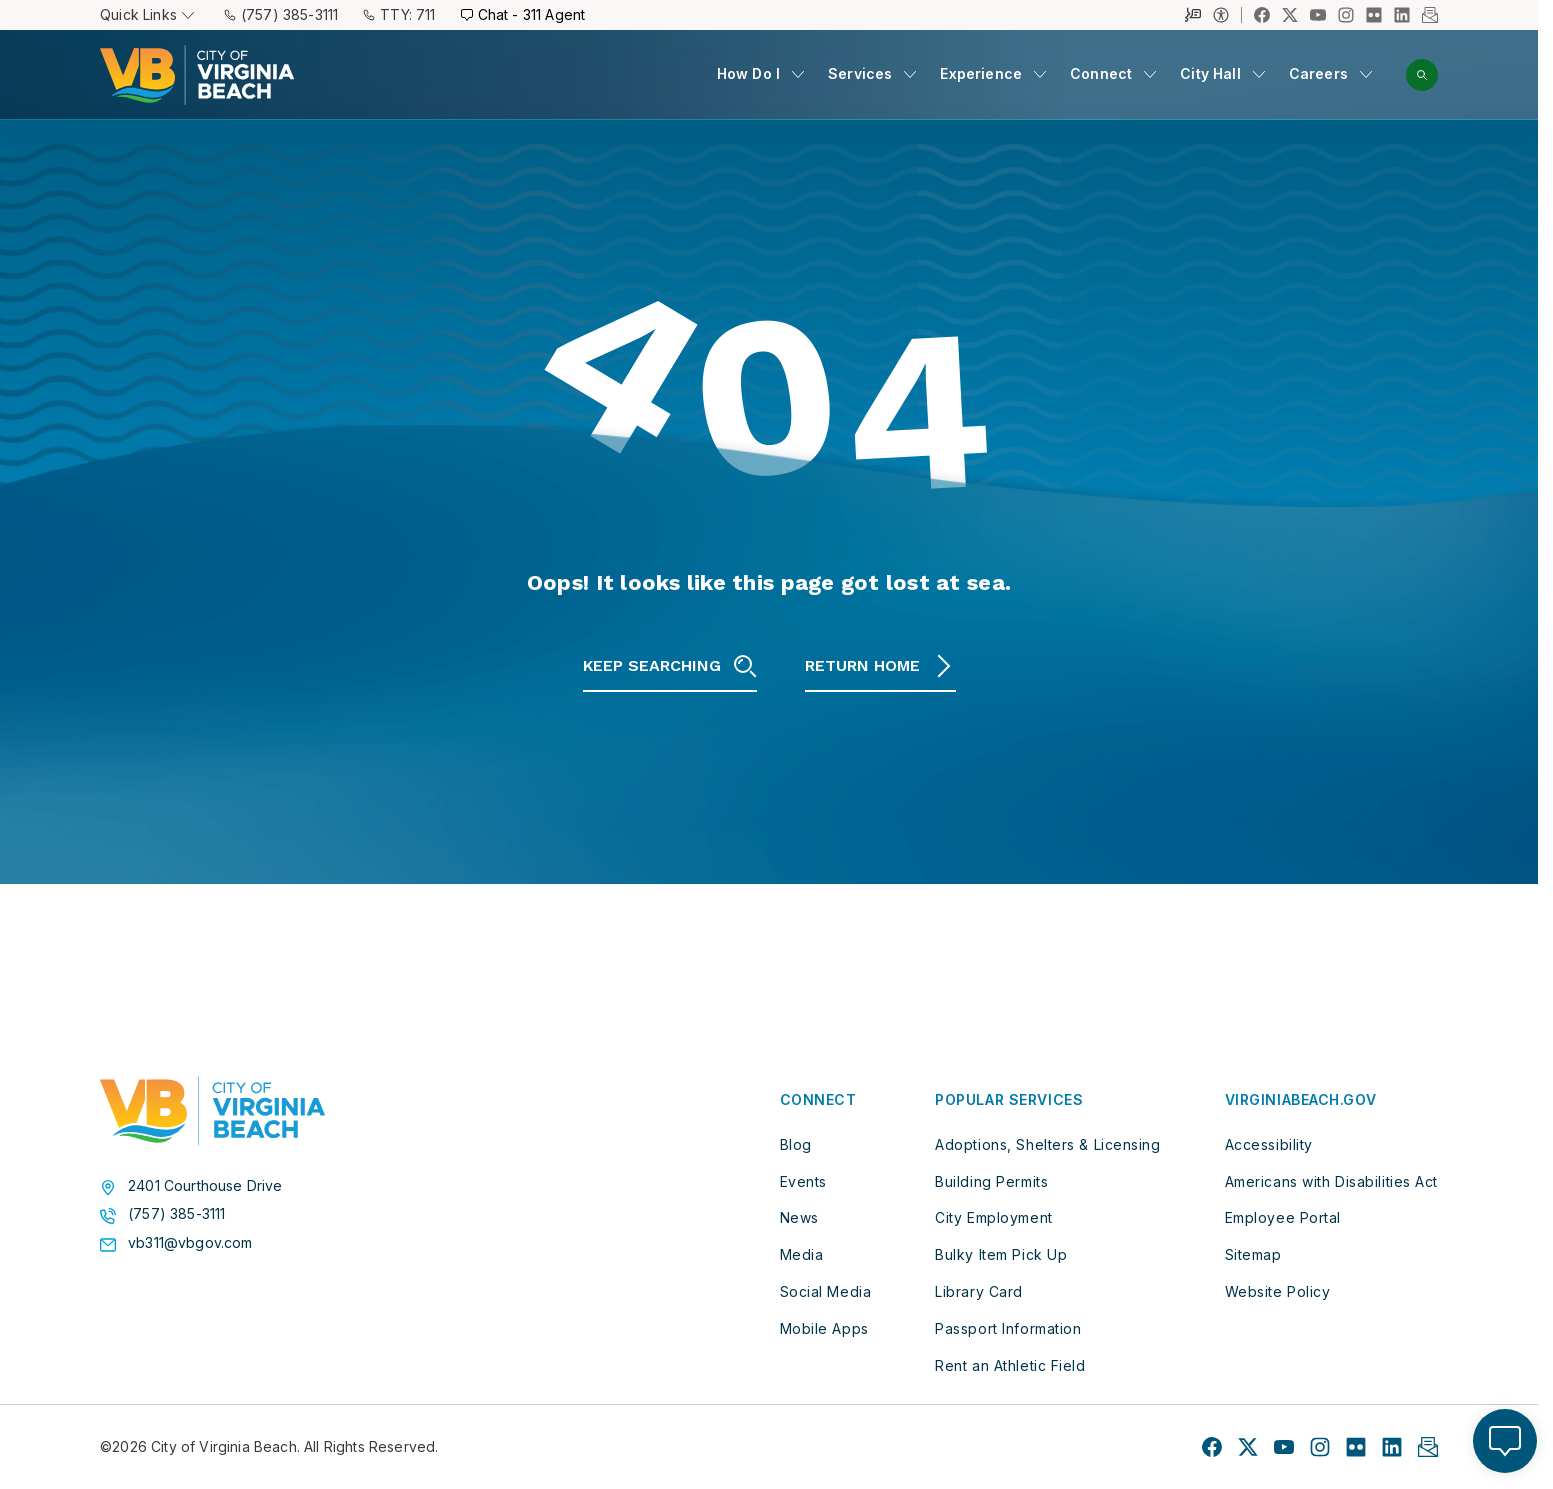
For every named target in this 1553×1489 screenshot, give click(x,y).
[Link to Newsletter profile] (1430, 15)
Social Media (826, 1291)
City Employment (993, 1217)
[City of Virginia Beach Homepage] (197, 75)
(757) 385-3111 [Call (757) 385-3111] (281, 14)
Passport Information (1008, 1327)
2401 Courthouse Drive (205, 1185)
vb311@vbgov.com (190, 1243)
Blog (796, 1143)
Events (803, 1180)
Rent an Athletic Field (1010, 1364)
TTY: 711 (399, 14)
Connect (1101, 73)
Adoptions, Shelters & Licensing (1047, 1143)
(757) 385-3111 (176, 1214)
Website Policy (1278, 1291)
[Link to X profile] (1290, 15)
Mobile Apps (824, 1327)
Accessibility (1269, 1143)
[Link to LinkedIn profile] (1402, 15)
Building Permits (991, 1180)
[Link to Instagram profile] (1346, 15)
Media (802, 1254)
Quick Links (147, 14)
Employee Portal (1283, 1217)
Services (860, 73)
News (799, 1217)
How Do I (748, 73)
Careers (1318, 73)
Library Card (979, 1291)
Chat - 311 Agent (523, 14)
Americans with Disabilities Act (1331, 1180)
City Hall (1210, 73)
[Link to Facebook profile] (1262, 15)
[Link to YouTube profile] (1318, 15)
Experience (981, 73)
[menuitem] (760, 74)
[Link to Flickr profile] (1374, 15)
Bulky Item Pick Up (1001, 1254)
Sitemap (1253, 1254)
